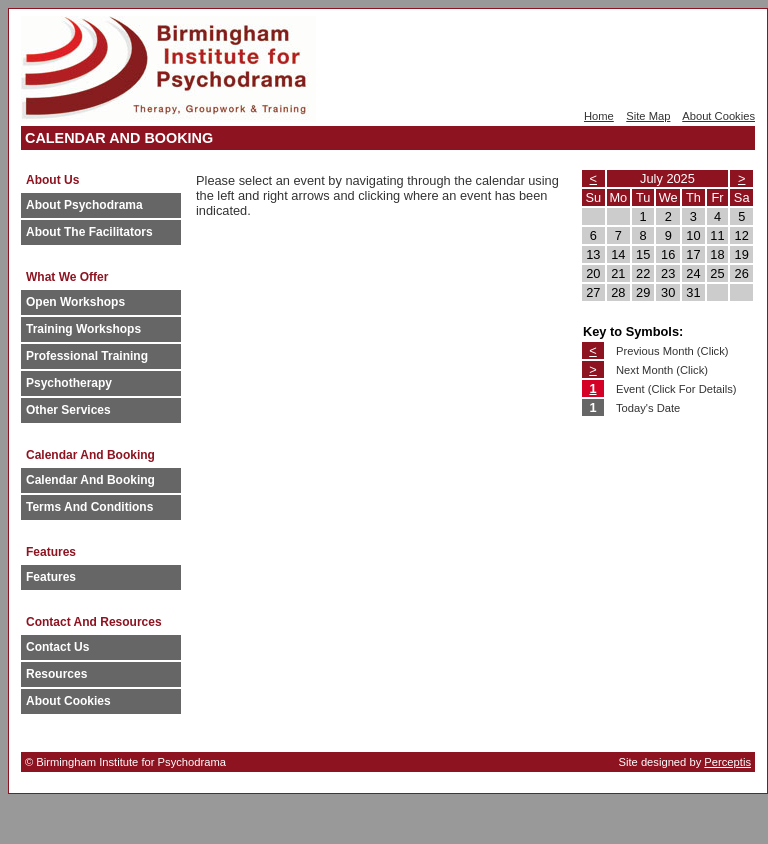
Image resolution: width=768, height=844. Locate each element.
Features (51, 577)
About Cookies (718, 116)
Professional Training (87, 356)
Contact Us (57, 647)
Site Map (648, 116)
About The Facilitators (89, 232)
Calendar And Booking (90, 480)
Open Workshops (75, 302)
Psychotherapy (69, 383)
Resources (56, 674)
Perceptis (727, 762)
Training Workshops (83, 329)
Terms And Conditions (89, 507)
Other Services (68, 410)
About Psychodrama (84, 205)
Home (599, 116)
